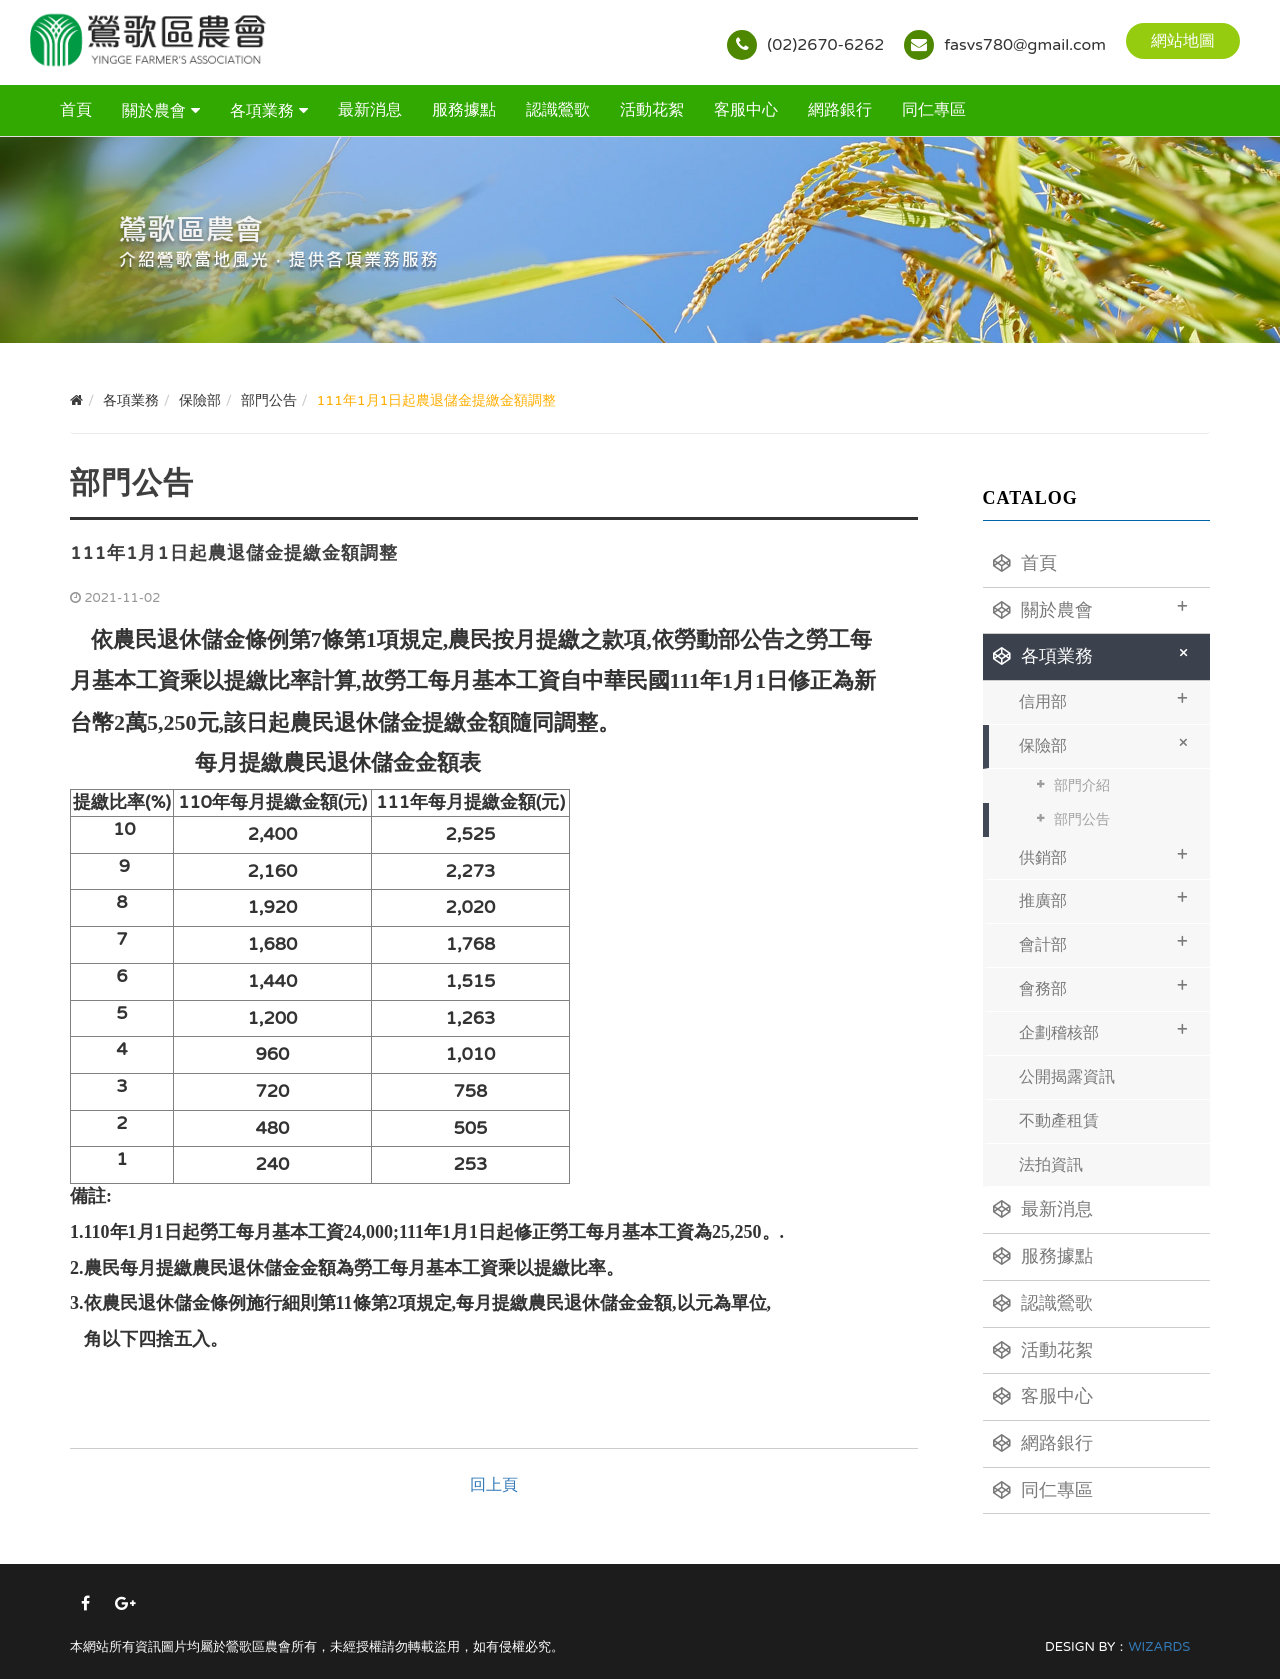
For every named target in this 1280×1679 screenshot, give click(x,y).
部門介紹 (1082, 785)
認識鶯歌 (558, 110)
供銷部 (1104, 855)
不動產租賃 (1059, 1121)
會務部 (1104, 986)
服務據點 (464, 110)
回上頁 (494, 1485)
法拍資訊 (1051, 1165)
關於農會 (154, 111)
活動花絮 (652, 110)
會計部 (1104, 942)
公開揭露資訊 (1067, 1077)
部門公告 (1082, 819)
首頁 (76, 110)
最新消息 (370, 110)
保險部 (1107, 742)
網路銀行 (840, 110)
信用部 (1104, 699)
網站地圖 (1183, 41)
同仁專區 (934, 110)
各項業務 (262, 111)
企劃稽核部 (1104, 1030)
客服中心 (746, 110)
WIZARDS (1159, 1647)
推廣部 (1104, 898)
